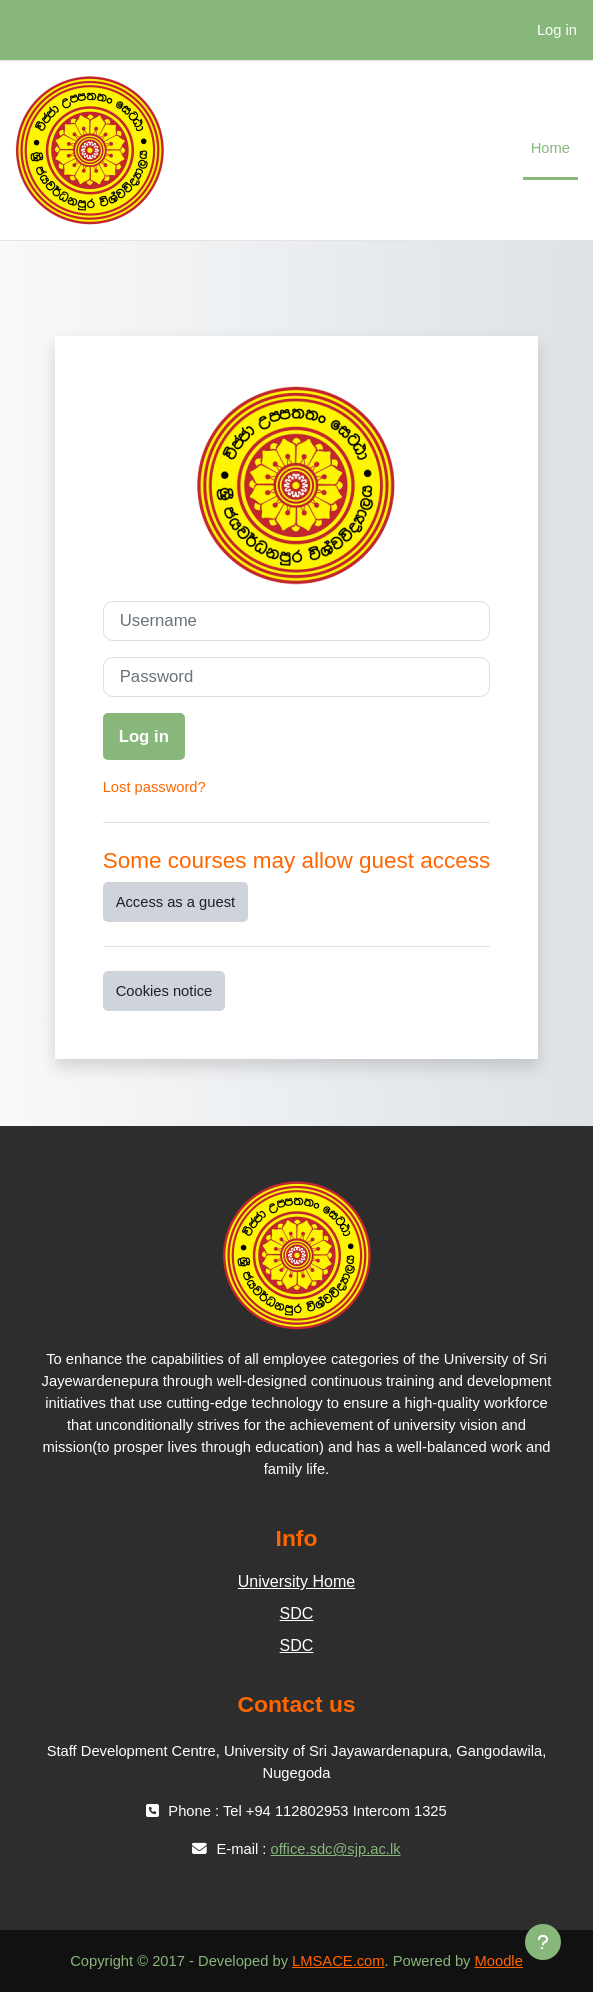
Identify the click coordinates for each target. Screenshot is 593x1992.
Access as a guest (175, 902)
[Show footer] (543, 1942)
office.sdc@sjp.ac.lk (336, 1849)
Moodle (499, 1961)
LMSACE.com (338, 1961)
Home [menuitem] (550, 148)
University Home (296, 1581)
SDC (297, 1613)
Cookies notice (164, 991)
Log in (557, 30)
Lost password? (154, 787)
